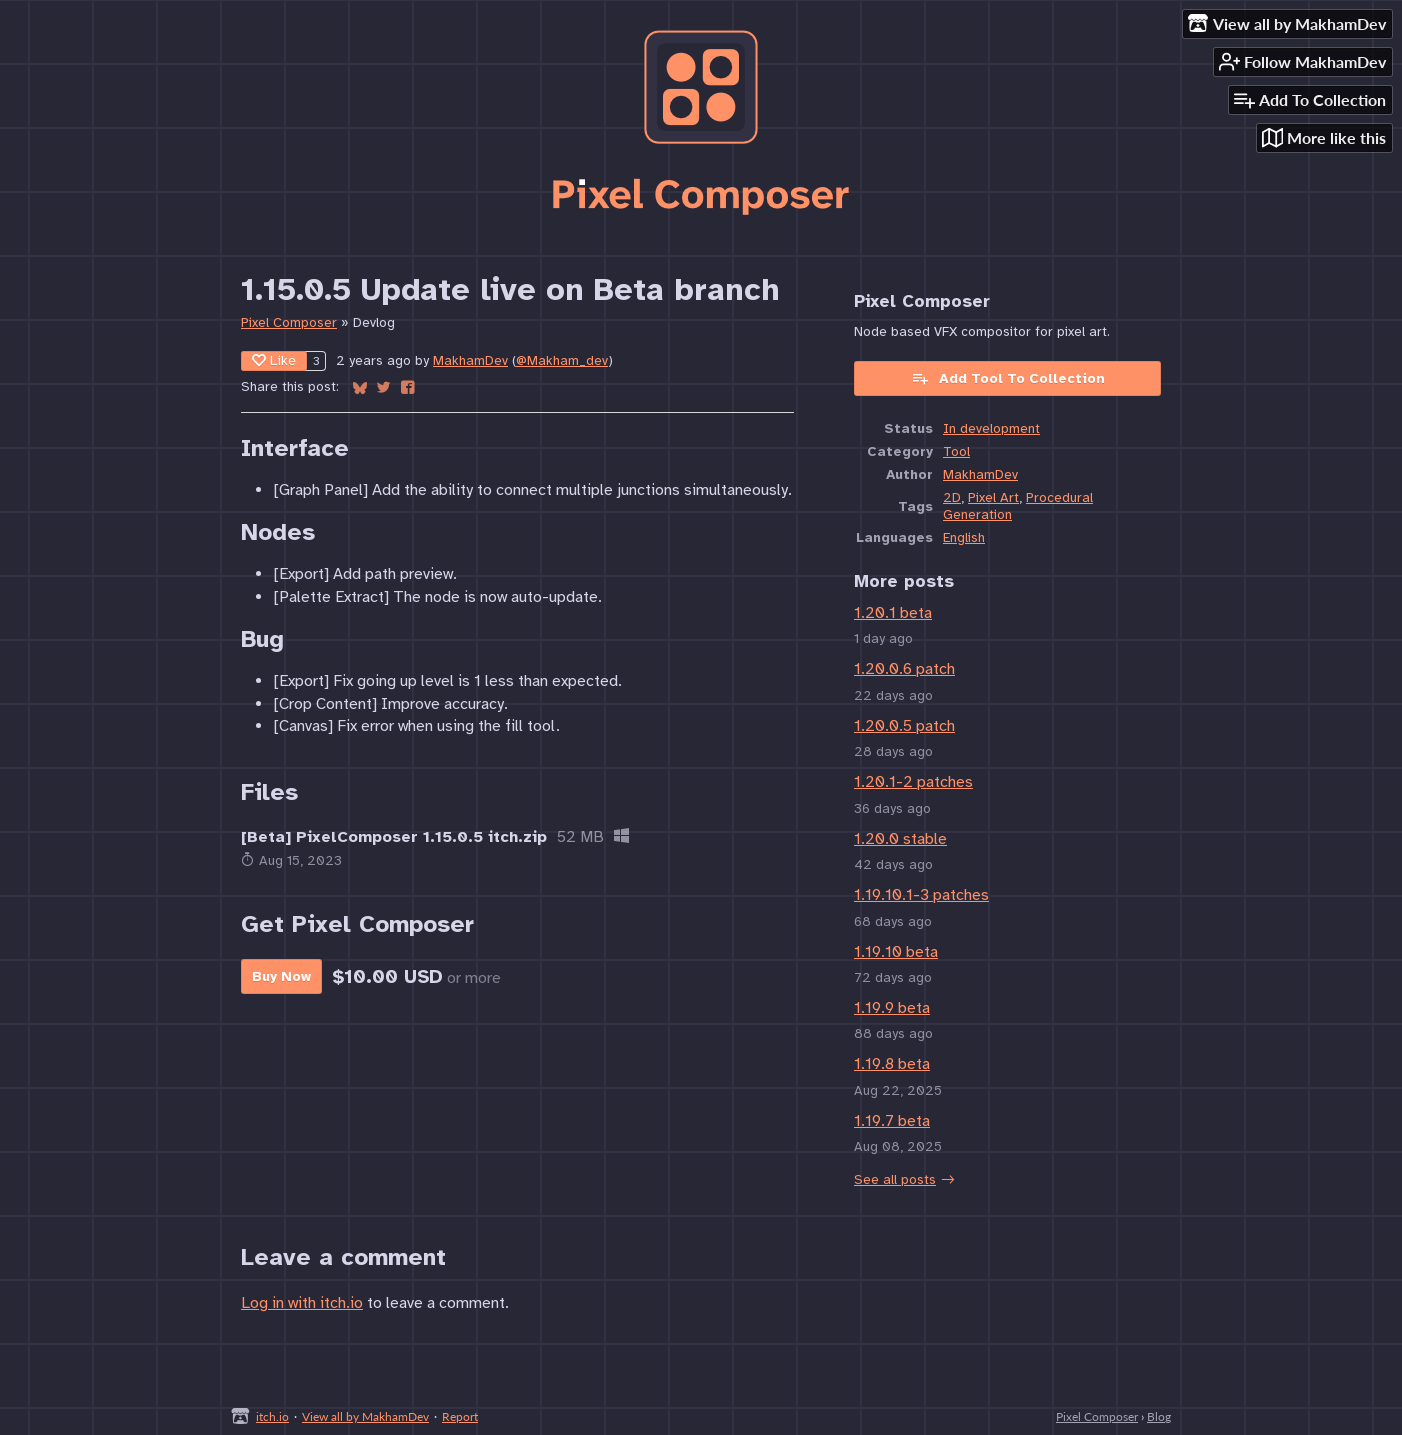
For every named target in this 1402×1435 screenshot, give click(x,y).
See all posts (895, 1179)
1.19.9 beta (892, 1008)
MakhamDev (470, 360)
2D (952, 497)
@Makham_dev (562, 360)
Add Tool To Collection (1008, 378)
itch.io (272, 1416)
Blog (1159, 1416)
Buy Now (281, 976)
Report (460, 1416)
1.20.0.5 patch (904, 726)
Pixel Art (993, 497)
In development (991, 428)
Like (274, 360)
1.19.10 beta (896, 952)
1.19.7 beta (892, 1121)
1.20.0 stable (900, 839)
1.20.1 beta (893, 613)
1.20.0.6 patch (904, 669)
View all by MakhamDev (365, 1416)
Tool (956, 451)
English (964, 537)
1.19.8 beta (892, 1064)
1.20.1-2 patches (913, 782)
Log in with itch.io (302, 1303)
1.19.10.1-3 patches (921, 895)
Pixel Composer (289, 322)
